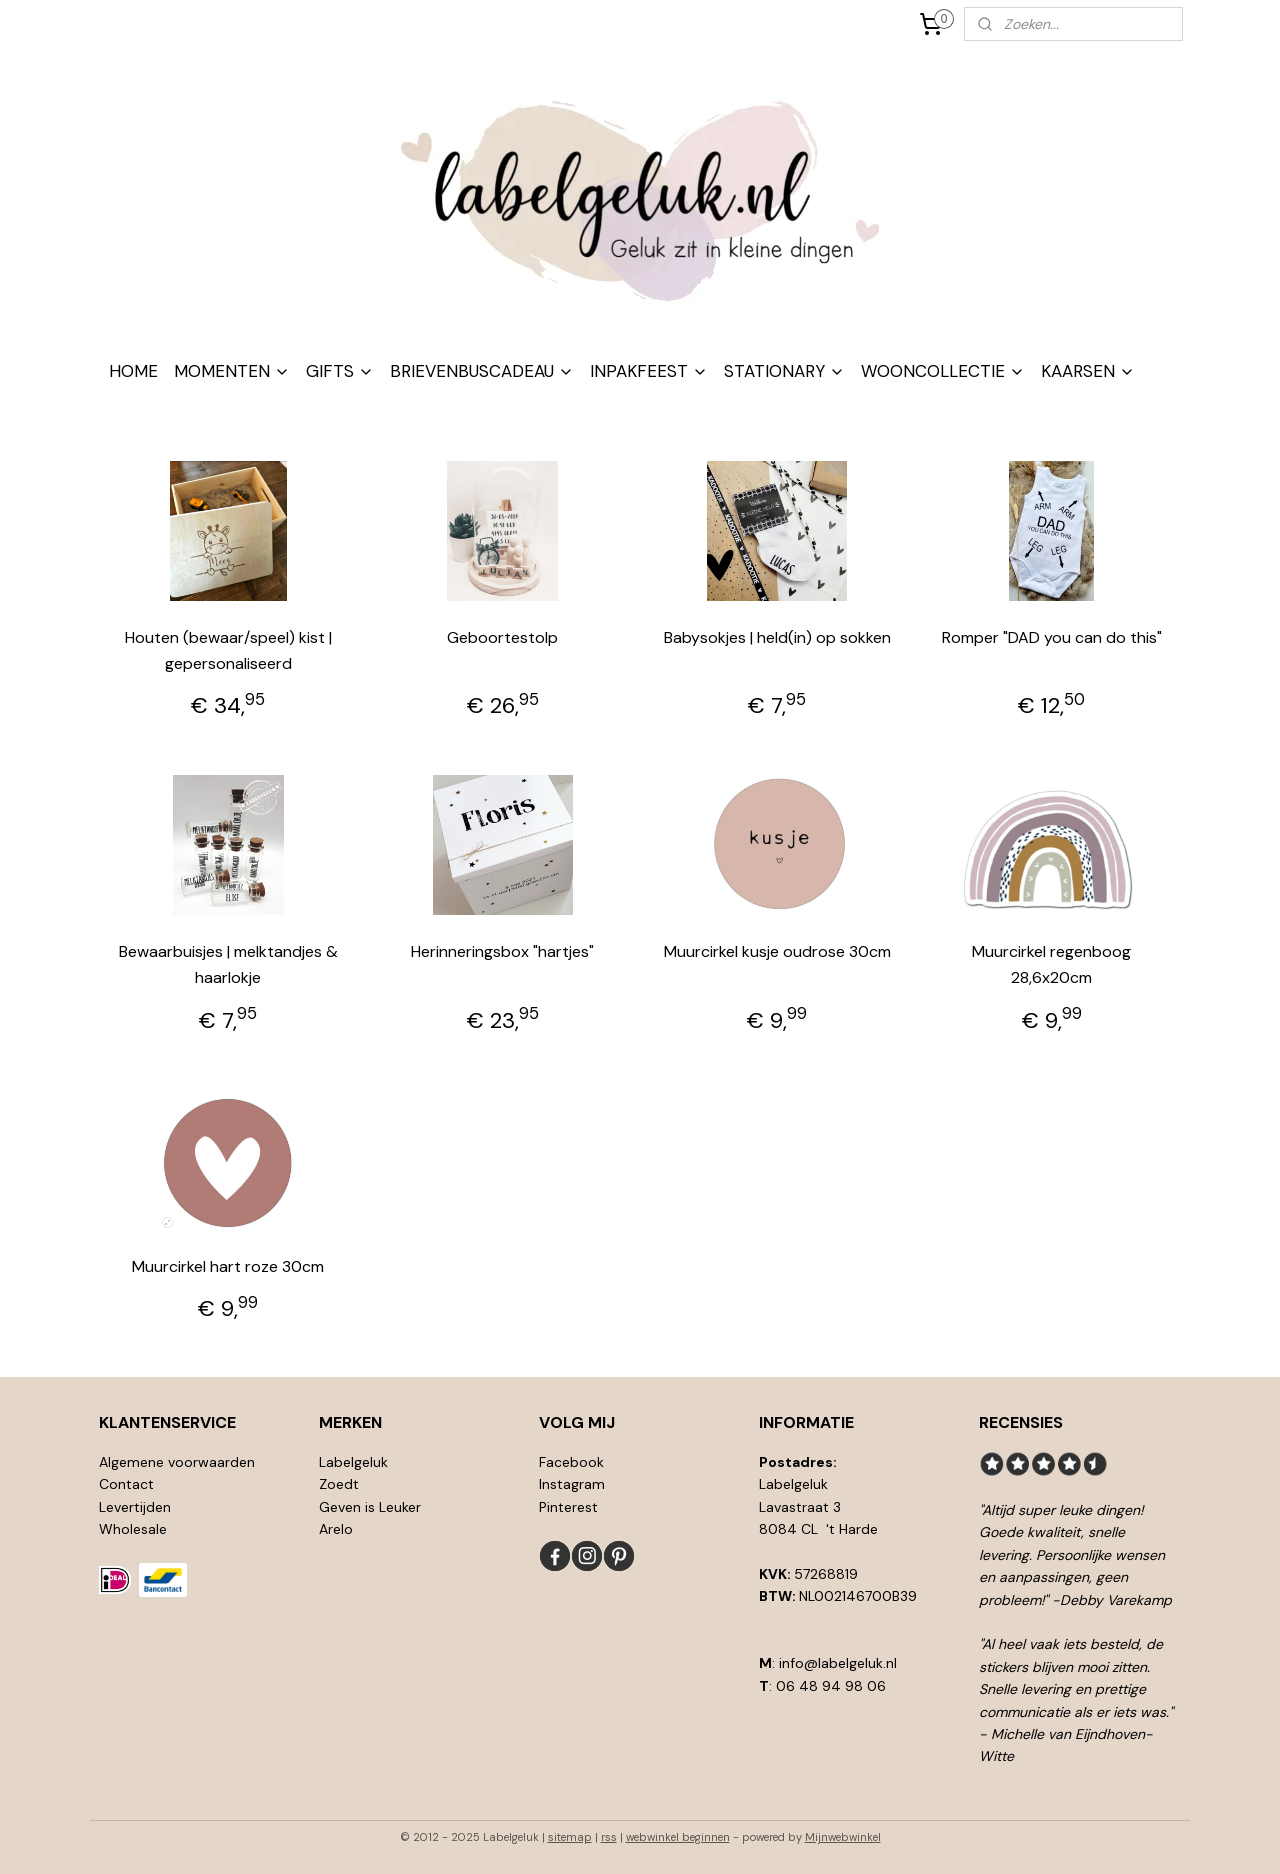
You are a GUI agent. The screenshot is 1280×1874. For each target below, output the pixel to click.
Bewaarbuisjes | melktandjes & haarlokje (228, 964)
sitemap (570, 1837)
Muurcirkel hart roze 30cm (228, 1266)
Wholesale (133, 1529)
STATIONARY (784, 371)
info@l (800, 1663)
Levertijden (135, 1507)
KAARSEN (1088, 371)
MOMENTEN (232, 371)
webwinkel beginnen (678, 1837)
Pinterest (568, 1507)
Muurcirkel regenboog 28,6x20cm (1051, 964)
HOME (133, 371)
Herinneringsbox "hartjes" (502, 951)
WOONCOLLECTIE (943, 371)
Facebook (571, 1462)
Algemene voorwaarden (177, 1462)
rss (609, 1837)
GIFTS (340, 371)
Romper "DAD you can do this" (1052, 637)
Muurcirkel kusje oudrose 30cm (777, 951)
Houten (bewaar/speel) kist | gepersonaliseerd (228, 650)
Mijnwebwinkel (843, 1837)
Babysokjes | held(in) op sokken (777, 637)
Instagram (572, 1484)
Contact (126, 1484)
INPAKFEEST (649, 371)
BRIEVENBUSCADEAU (482, 371)
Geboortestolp (502, 637)
